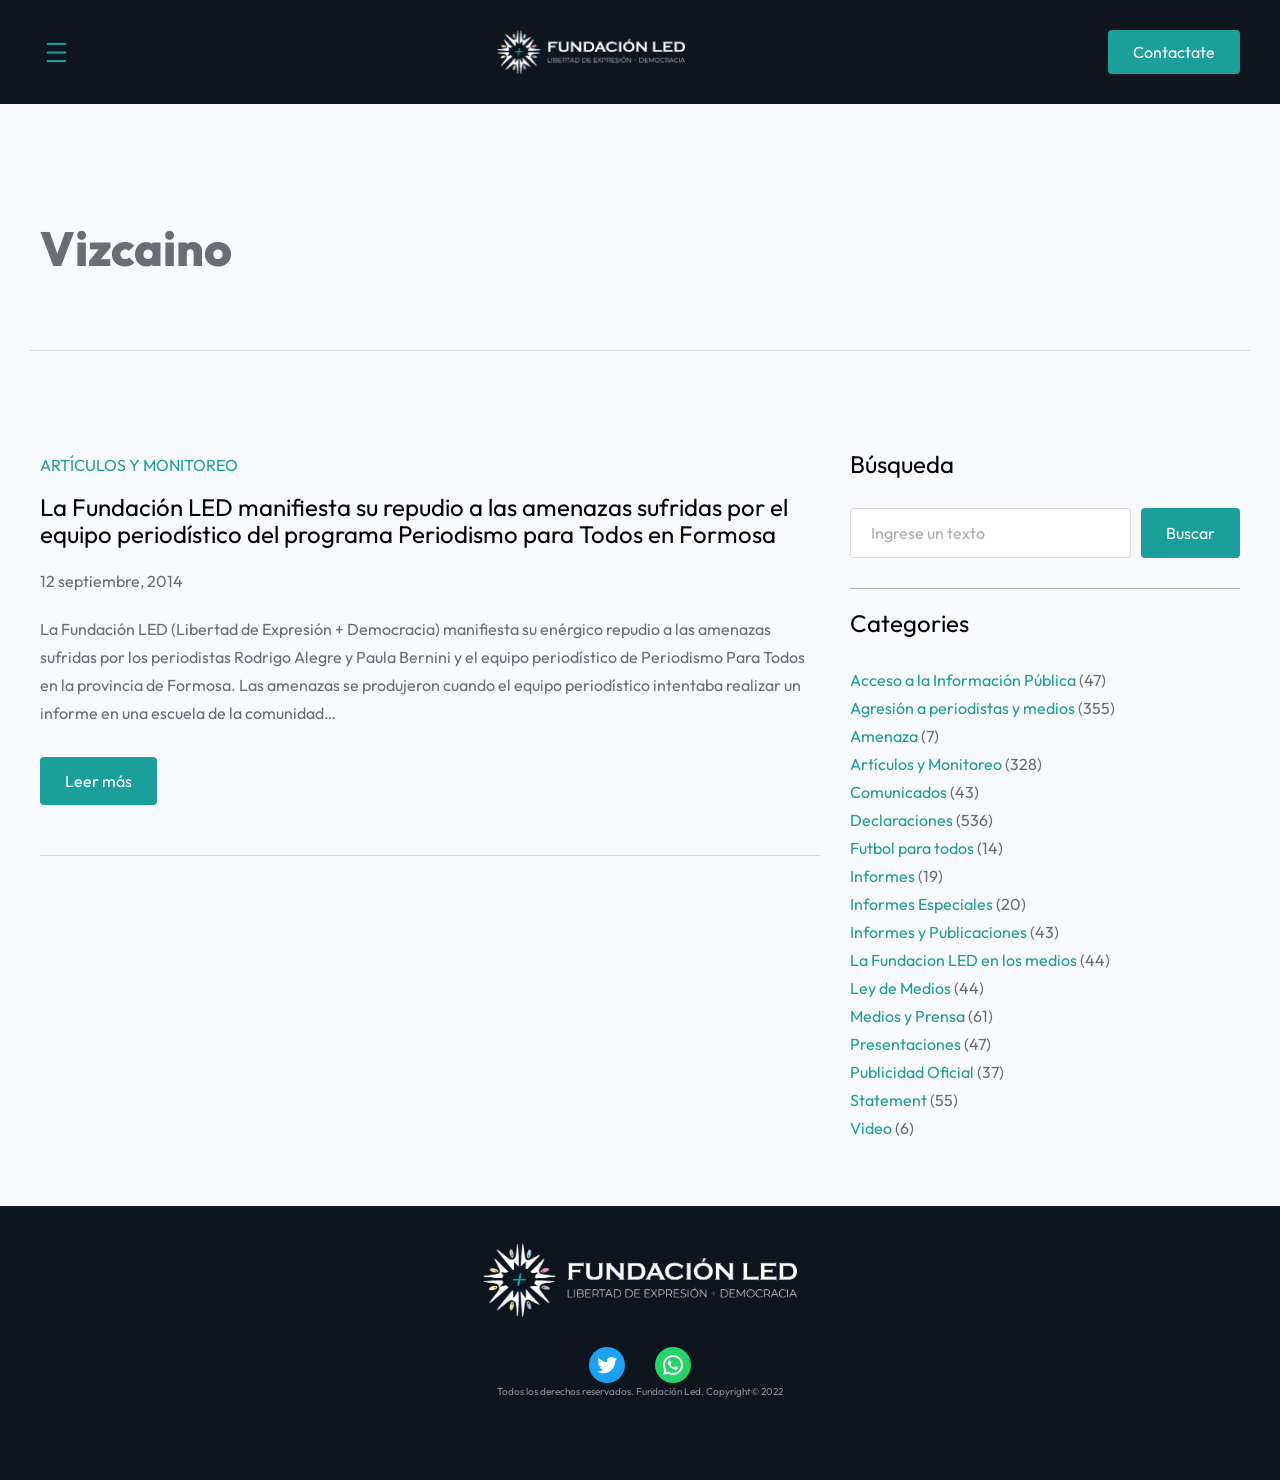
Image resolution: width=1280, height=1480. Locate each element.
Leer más (105, 785)
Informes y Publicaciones (938, 932)
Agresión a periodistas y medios (962, 708)
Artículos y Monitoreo (139, 465)
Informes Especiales (921, 904)
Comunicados (898, 792)
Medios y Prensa (907, 1016)
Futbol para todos (912, 848)
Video (871, 1128)
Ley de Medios (900, 988)
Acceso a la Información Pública (963, 680)
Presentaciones (905, 1044)
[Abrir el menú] (56, 52)
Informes (882, 876)
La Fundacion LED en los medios (963, 960)
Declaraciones (901, 820)
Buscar (1190, 533)
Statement (888, 1100)
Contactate (1174, 52)
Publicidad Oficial (912, 1072)
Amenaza (884, 736)
